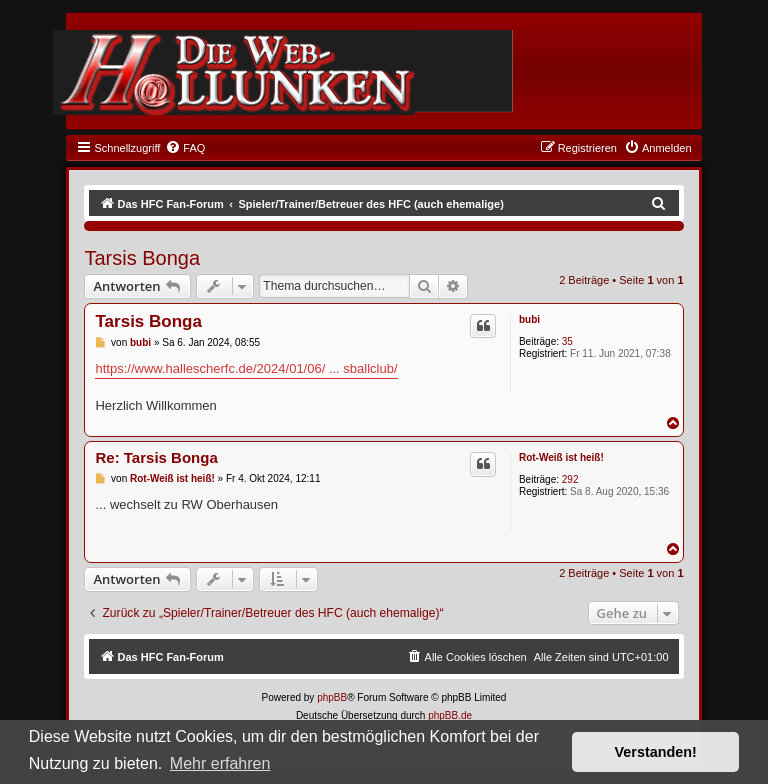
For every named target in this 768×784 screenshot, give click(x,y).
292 (570, 479)
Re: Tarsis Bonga (156, 457)
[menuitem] (185, 148)
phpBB (332, 697)
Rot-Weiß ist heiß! (561, 457)
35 (567, 341)
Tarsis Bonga (142, 258)
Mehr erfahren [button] (220, 763)
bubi (529, 319)
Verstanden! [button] (656, 752)
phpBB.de (450, 715)
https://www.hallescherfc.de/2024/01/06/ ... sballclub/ (246, 368)
